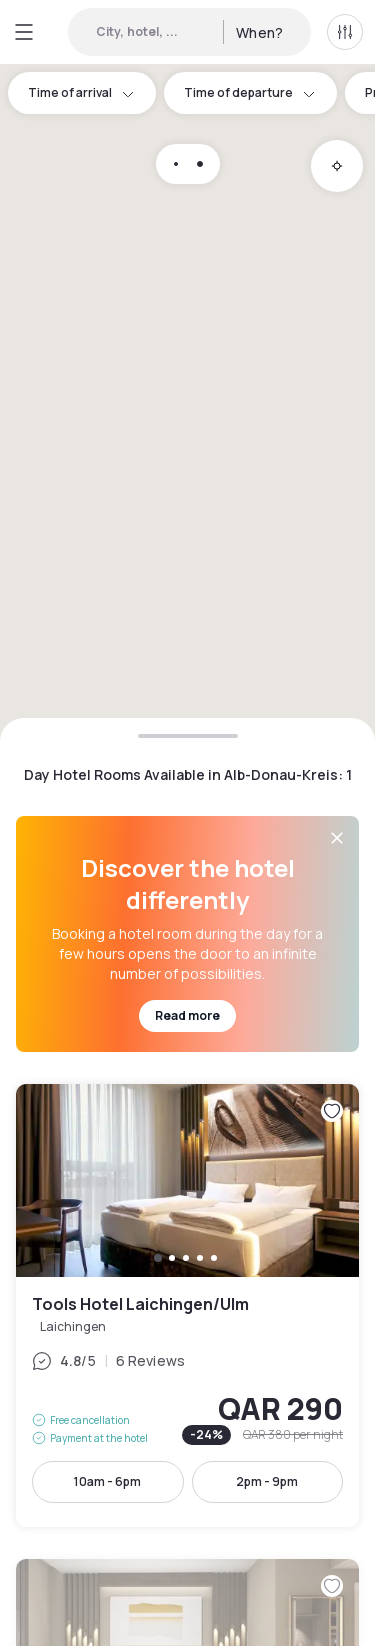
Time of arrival (82, 92)
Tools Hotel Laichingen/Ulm (187, 1305)
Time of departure (250, 92)
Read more (187, 1015)
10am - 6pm (107, 1481)
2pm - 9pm (267, 1481)
